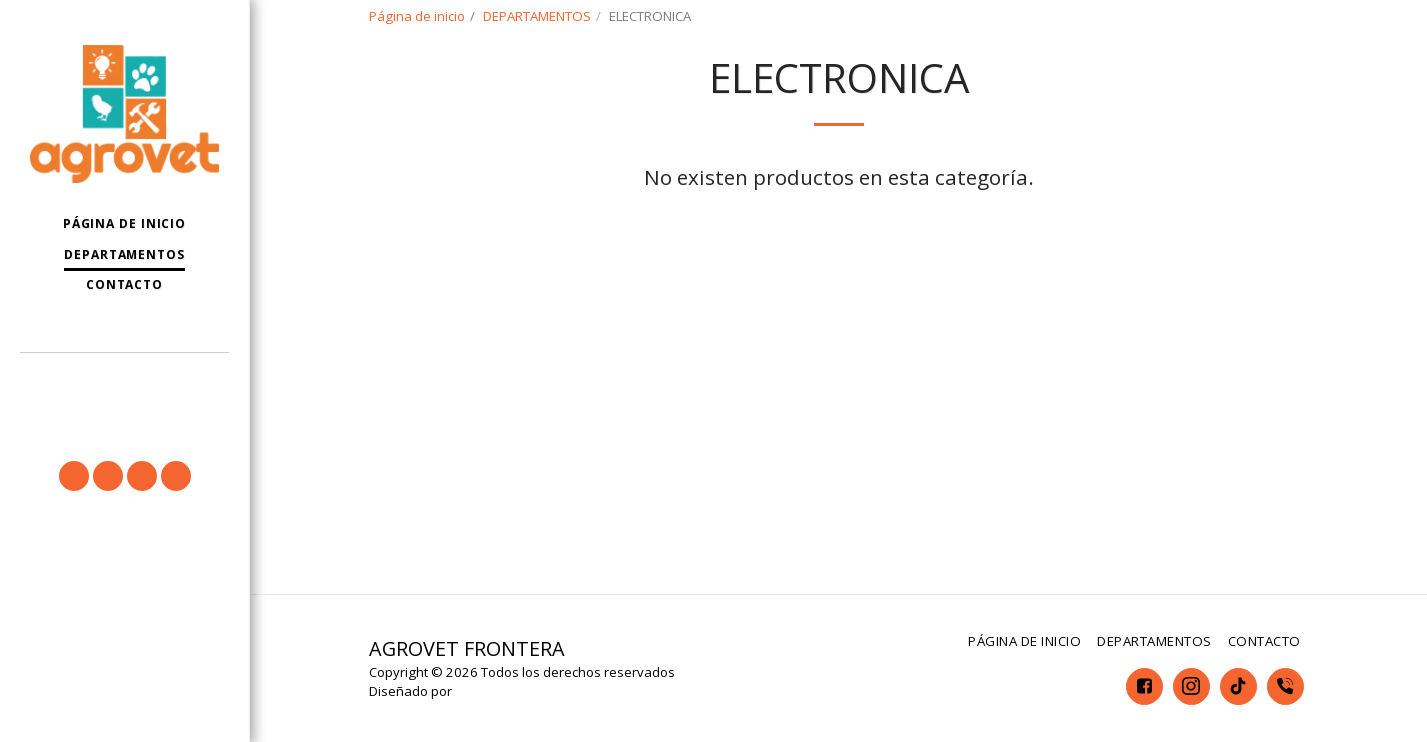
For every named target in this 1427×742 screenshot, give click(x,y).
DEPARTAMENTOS (537, 16)
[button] (124, 381)
